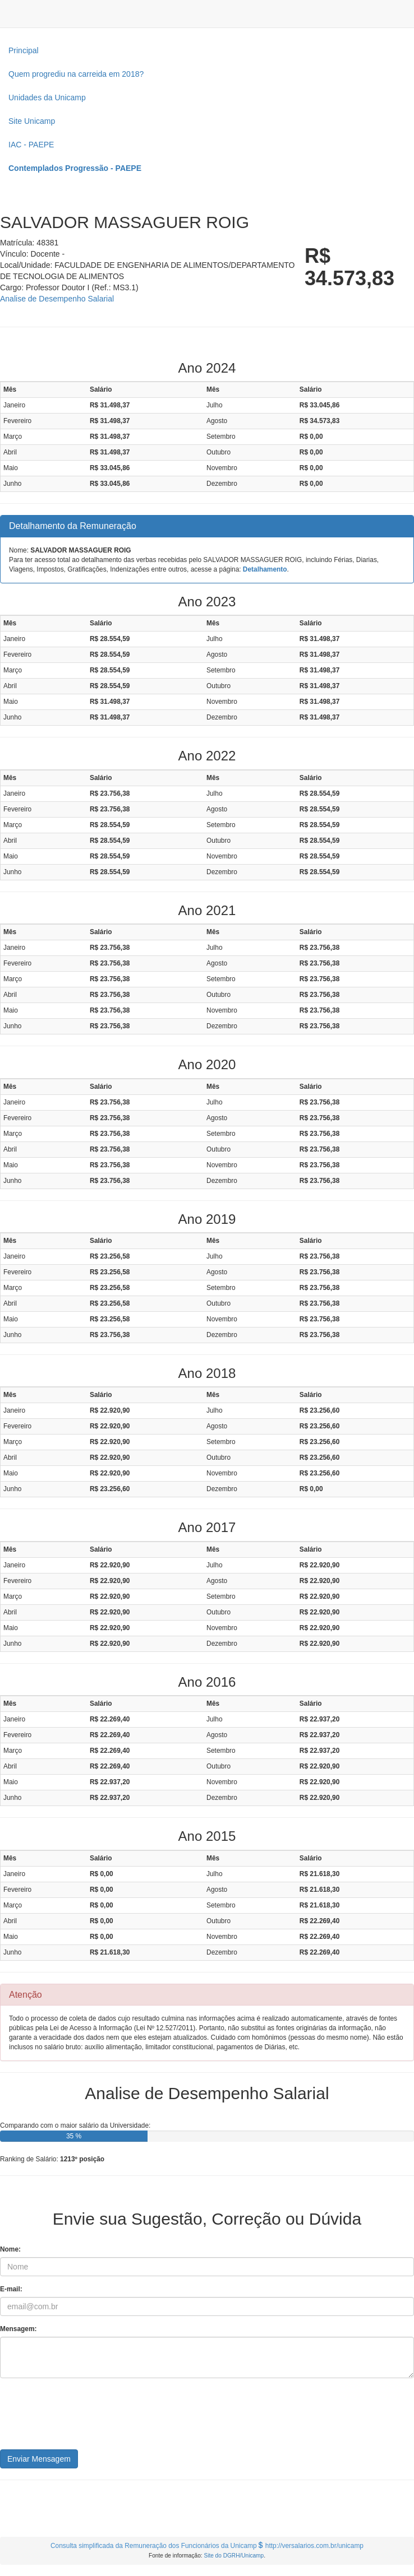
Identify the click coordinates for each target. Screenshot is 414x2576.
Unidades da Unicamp (47, 97)
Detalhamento (265, 569)
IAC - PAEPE (31, 144)
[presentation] (85, 2418)
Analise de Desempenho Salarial (57, 298)
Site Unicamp (31, 121)
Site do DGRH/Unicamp (234, 2555)
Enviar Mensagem (39, 2458)
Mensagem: (18, 2329)
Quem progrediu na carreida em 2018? (76, 73)
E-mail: (11, 2289)
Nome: (10, 2249)
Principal (23, 50)
